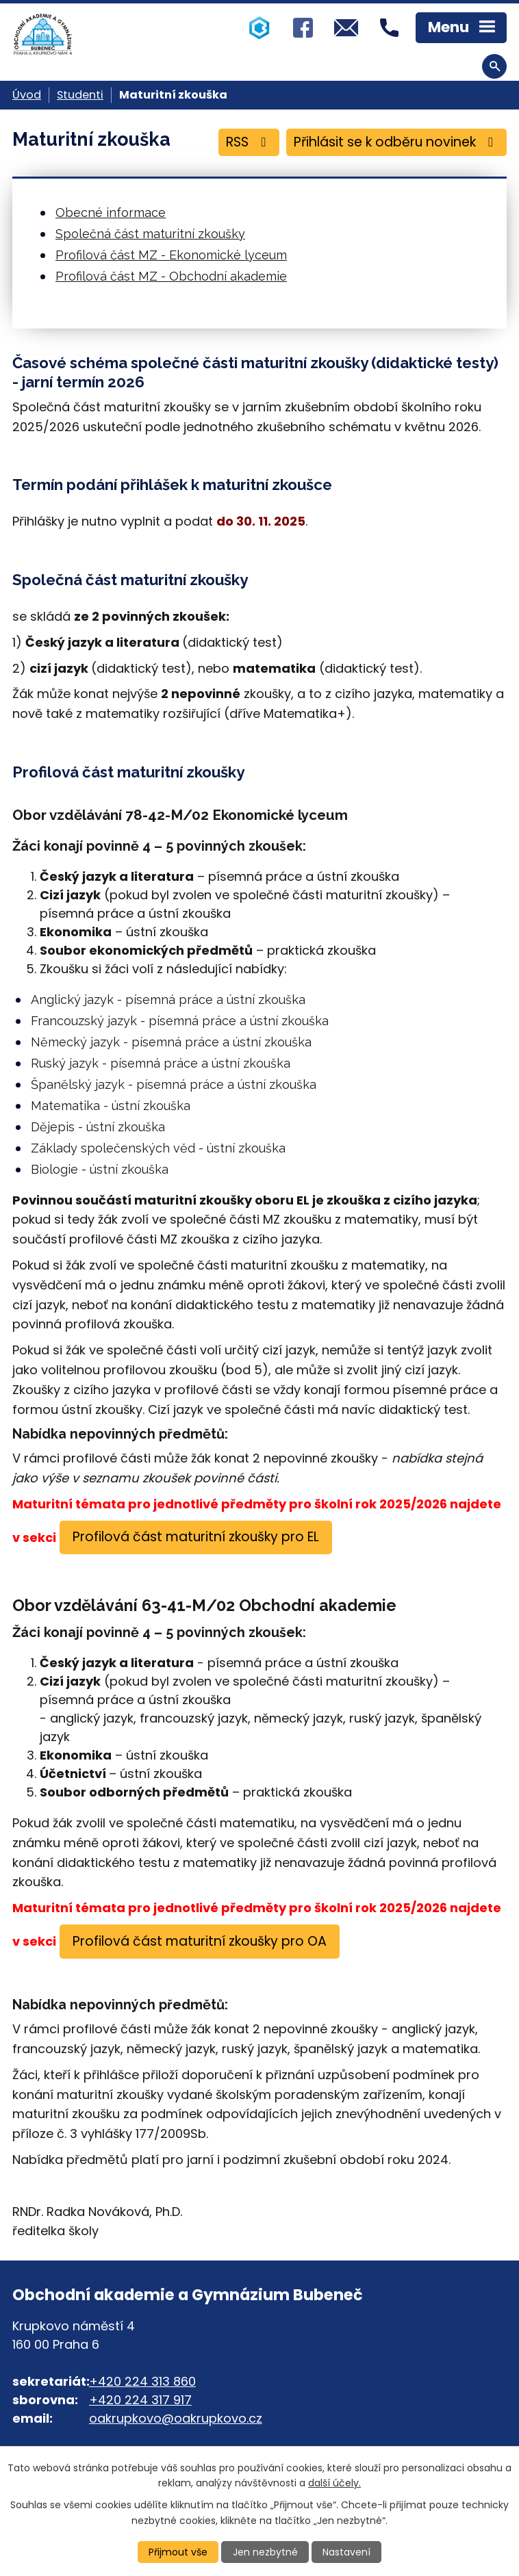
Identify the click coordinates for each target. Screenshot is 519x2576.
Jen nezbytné (265, 2552)
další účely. (334, 2483)
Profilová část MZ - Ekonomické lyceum (171, 255)
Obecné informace (110, 212)
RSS (248, 142)
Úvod (26, 95)
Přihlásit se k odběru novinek (396, 142)
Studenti (80, 95)
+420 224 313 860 (142, 2381)
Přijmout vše (178, 2552)
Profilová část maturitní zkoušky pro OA (200, 1941)
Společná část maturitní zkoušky (150, 234)
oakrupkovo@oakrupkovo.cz (175, 2418)
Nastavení (346, 2552)
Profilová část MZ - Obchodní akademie (171, 276)
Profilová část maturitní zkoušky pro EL (196, 1537)
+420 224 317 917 (140, 2399)
